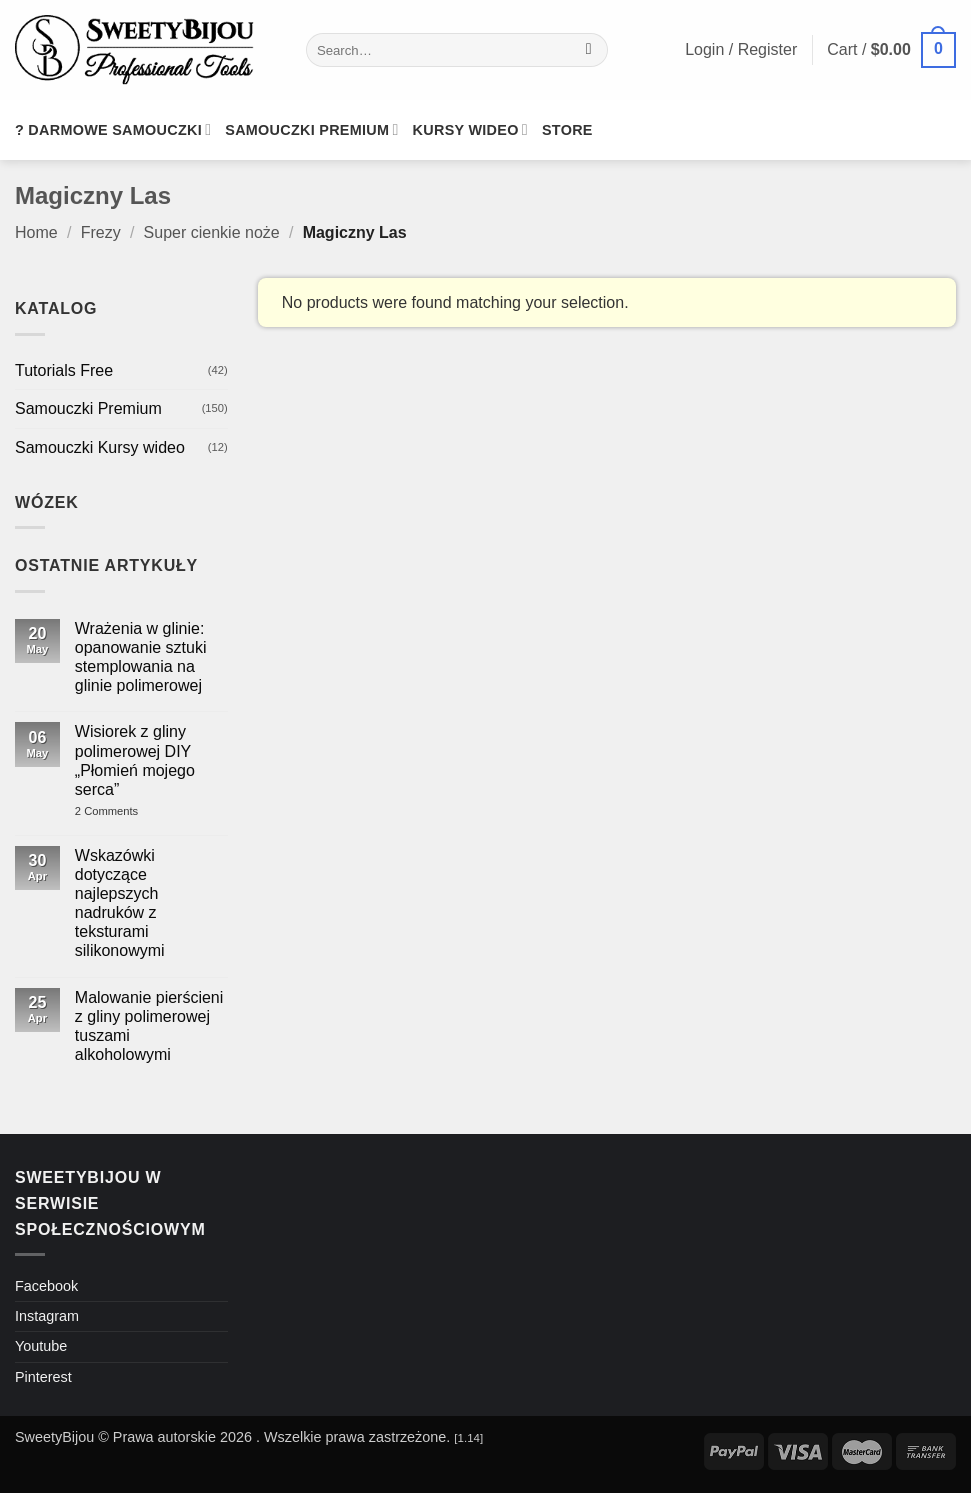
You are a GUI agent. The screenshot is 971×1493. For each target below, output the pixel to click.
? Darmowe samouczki (113, 129)
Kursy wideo (470, 129)
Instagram (47, 1316)
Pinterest (43, 1377)
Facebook (46, 1286)
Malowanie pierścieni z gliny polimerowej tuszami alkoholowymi (149, 1026)
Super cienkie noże (212, 232)
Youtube (41, 1346)
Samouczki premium (311, 129)
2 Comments (136, 811)
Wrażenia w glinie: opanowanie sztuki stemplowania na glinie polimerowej (141, 657)
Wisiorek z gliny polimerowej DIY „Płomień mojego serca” (135, 760)
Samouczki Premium (88, 408)
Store (567, 130)
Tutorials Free (64, 370)
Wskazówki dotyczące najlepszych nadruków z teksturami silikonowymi (120, 903)
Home (36, 232)
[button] (891, 50)
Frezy (101, 232)
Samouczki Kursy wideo (100, 447)
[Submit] (588, 50)
